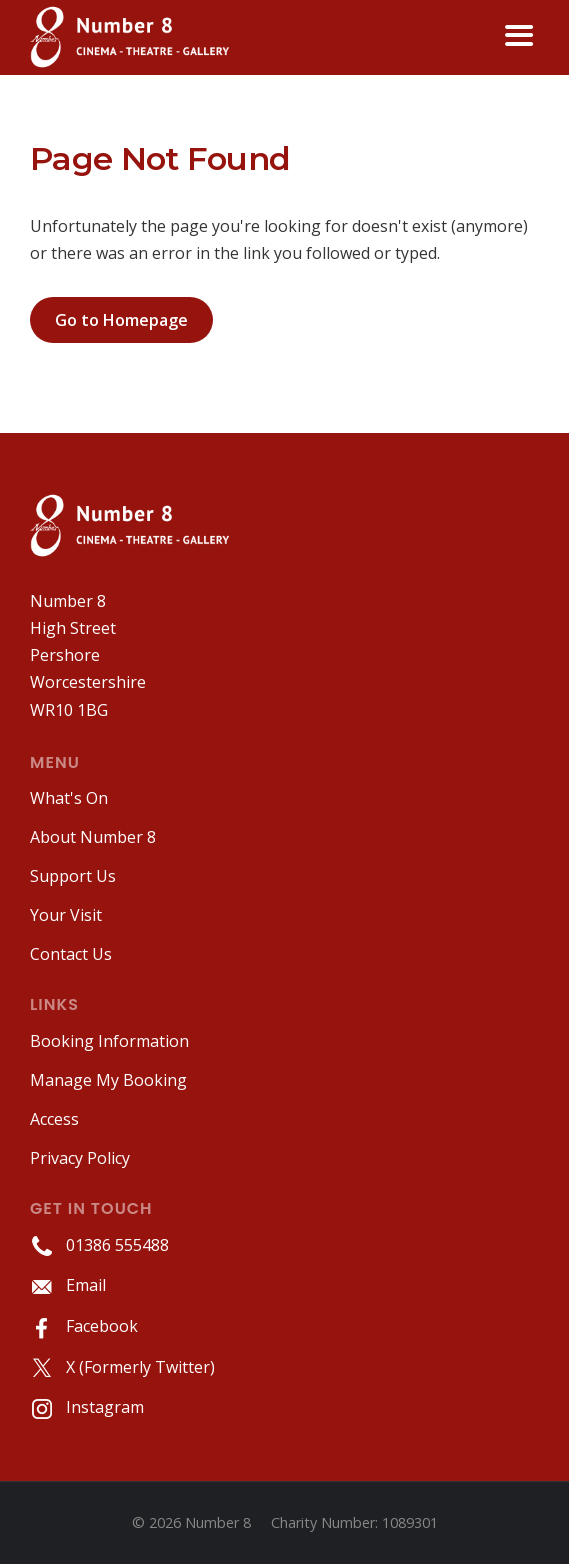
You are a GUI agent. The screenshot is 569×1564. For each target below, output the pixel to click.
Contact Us (71, 954)
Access (54, 1119)
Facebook (84, 1326)
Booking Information (109, 1041)
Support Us (73, 876)
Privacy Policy (80, 1158)
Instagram (87, 1407)
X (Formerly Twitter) (122, 1367)
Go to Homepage (121, 320)
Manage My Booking (108, 1080)
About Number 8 (93, 837)
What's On (69, 798)
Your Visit (66, 915)
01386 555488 (99, 1245)
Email (68, 1285)
